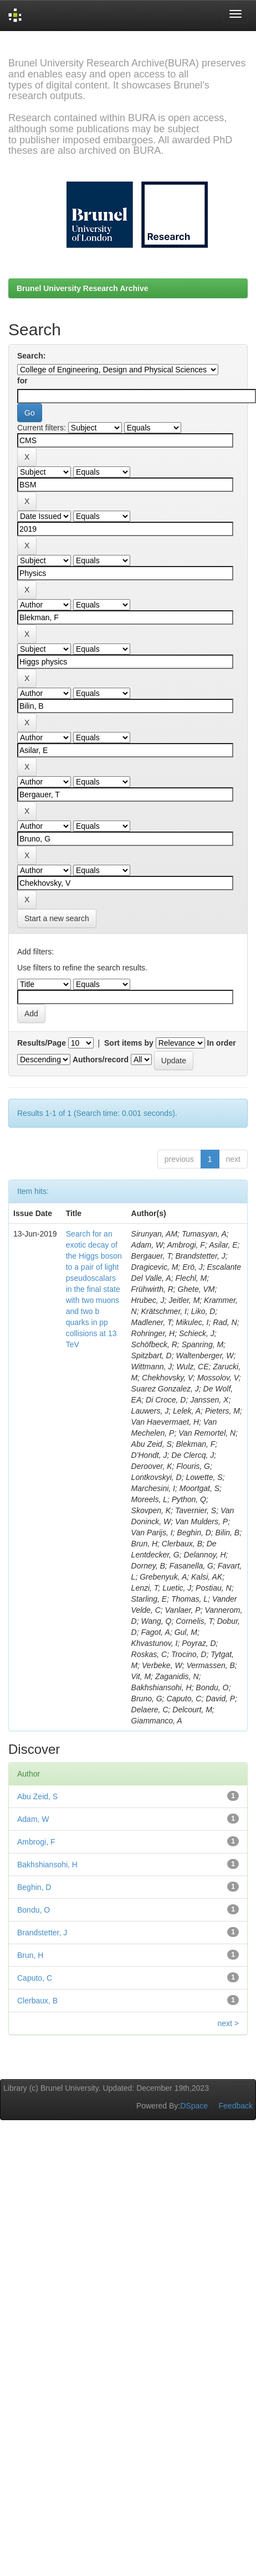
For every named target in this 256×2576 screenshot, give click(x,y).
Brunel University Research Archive (83, 288)
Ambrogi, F (36, 1841)
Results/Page (41, 1042)
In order (221, 1042)
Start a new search (56, 918)
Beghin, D (34, 1887)
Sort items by (128, 1042)
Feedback (236, 2105)
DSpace (194, 2105)
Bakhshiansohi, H (47, 1864)
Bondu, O (33, 1909)
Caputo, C (34, 1977)
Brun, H (30, 1955)
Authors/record (101, 1059)
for (22, 380)
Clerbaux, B (37, 2000)
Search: (31, 355)
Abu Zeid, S (37, 1796)
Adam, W (33, 1819)
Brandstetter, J (42, 1932)
